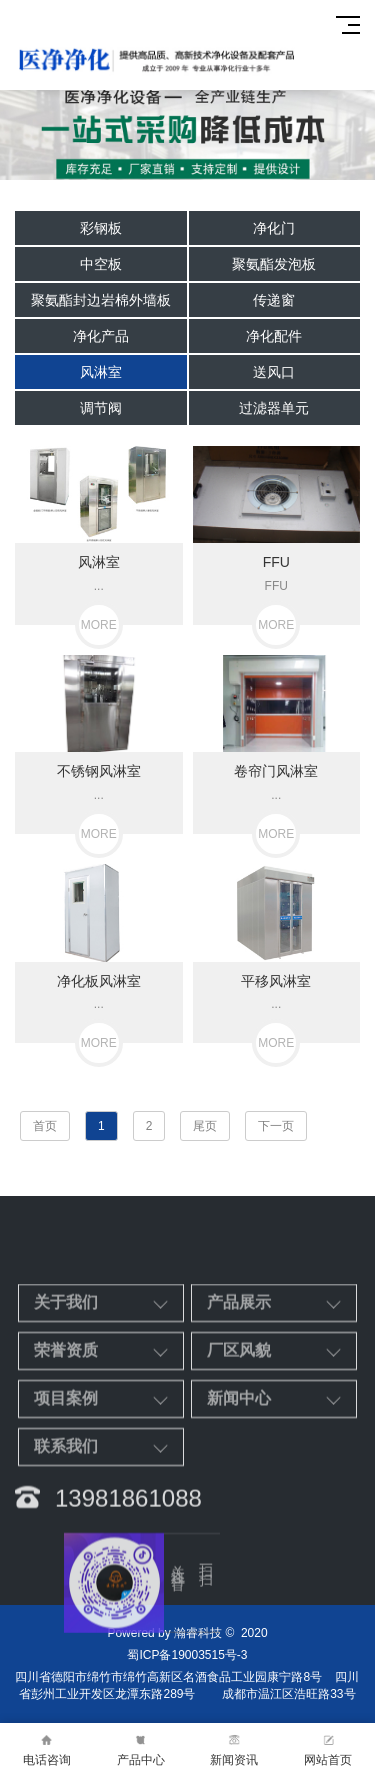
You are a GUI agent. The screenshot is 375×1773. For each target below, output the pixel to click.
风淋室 (101, 372)
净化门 (274, 228)
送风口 (274, 372)
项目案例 (66, 1510)
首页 (45, 1126)
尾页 (205, 1126)
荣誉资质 (66, 1462)
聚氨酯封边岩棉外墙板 (101, 300)
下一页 (276, 1126)
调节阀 (101, 408)
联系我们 (66, 1558)
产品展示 (239, 1414)
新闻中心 (239, 1510)
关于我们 (66, 1414)
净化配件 (274, 336)
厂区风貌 (239, 1462)
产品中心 (141, 1748)
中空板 (101, 264)
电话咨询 (47, 1748)
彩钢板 (101, 228)
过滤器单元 (274, 408)
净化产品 (101, 336)
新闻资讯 (235, 1748)
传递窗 (274, 300)
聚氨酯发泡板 (274, 264)
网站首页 (328, 1748)
